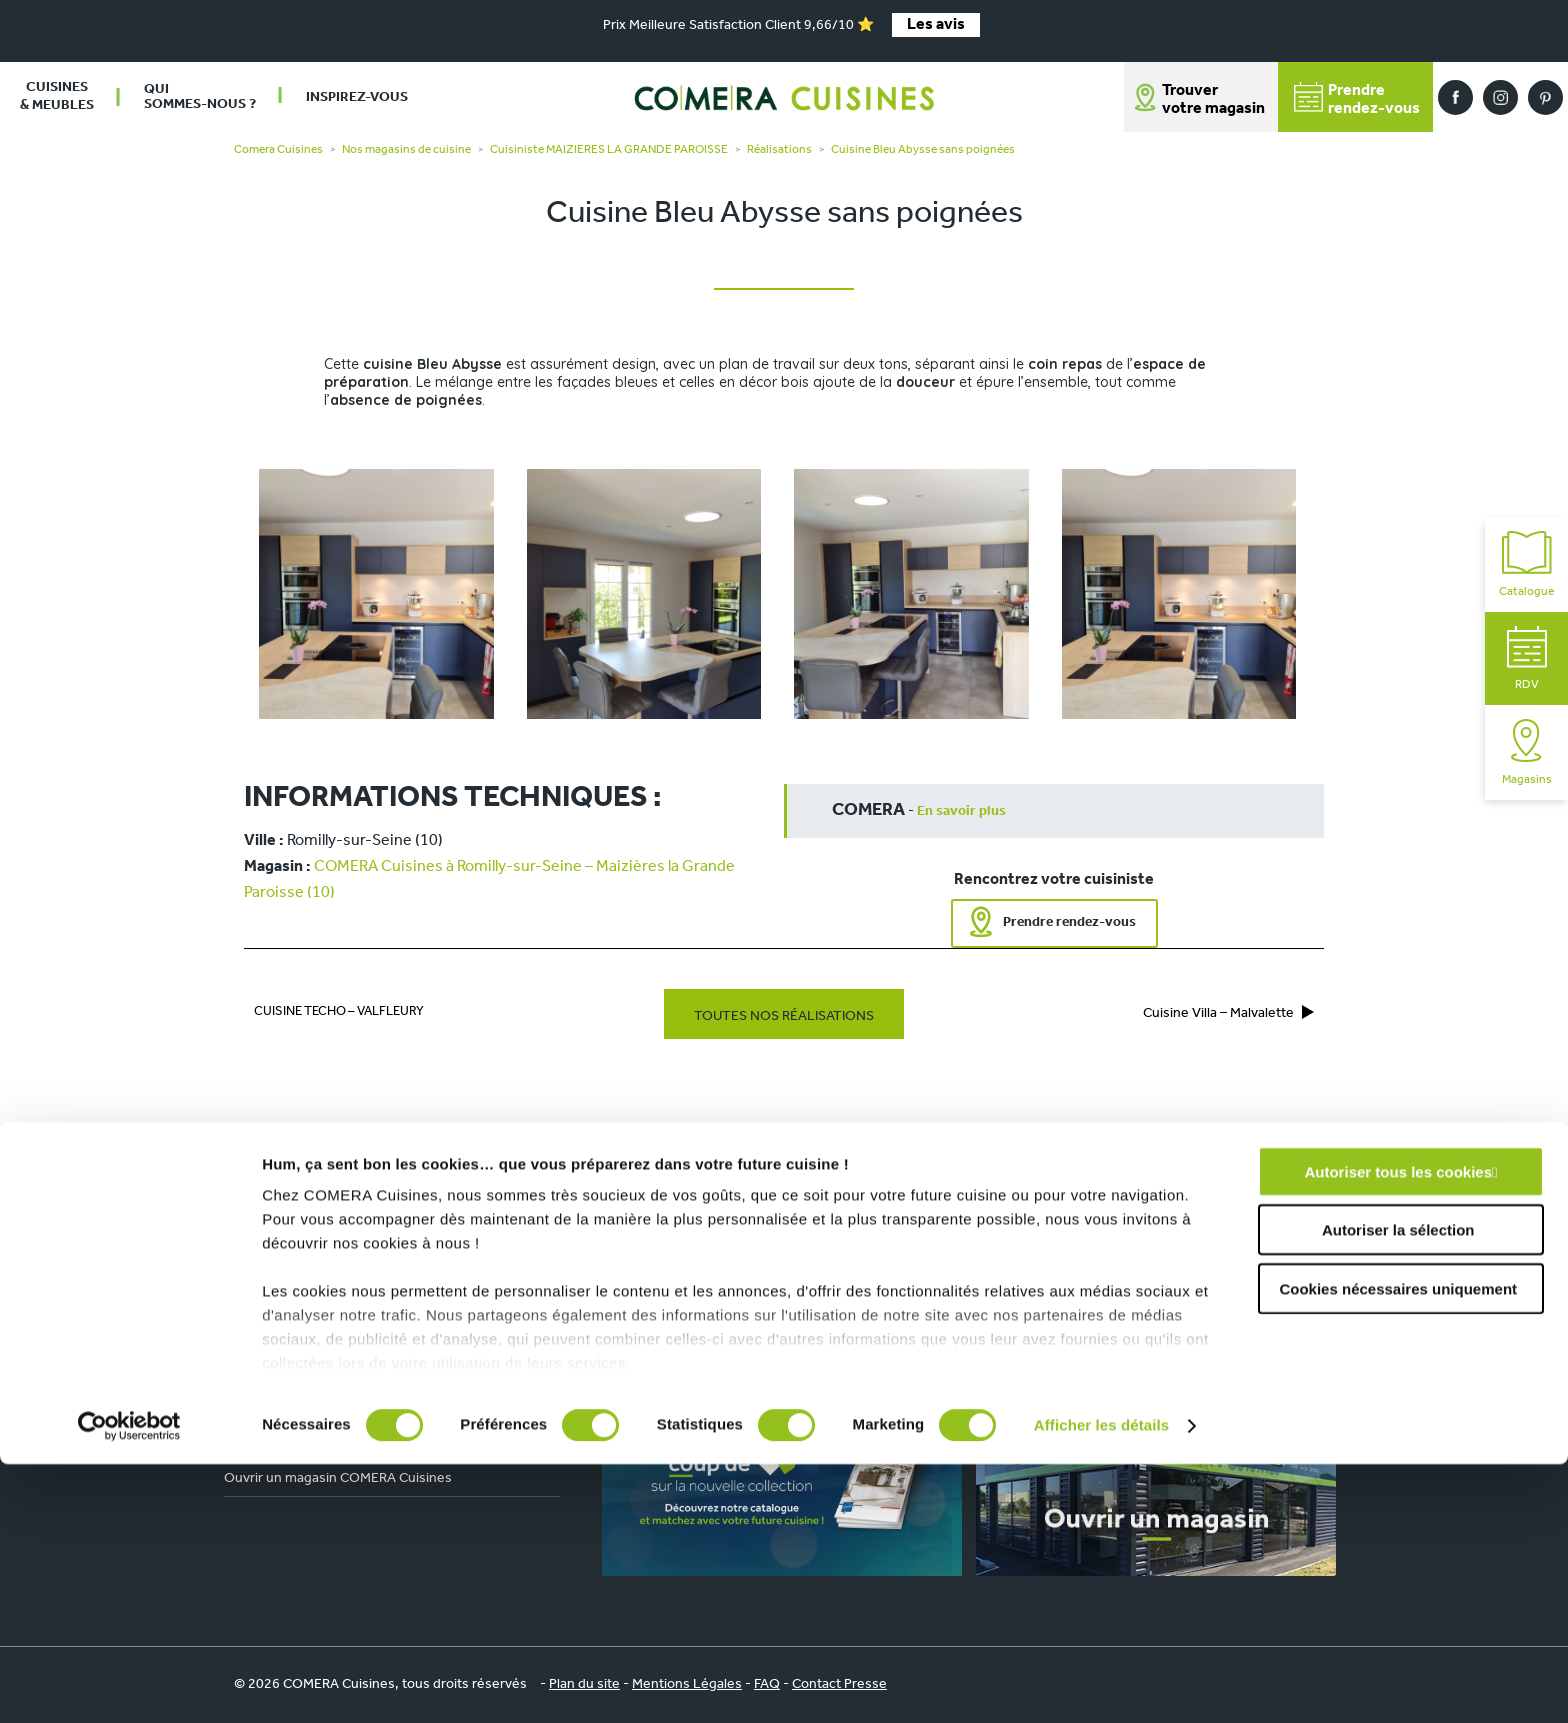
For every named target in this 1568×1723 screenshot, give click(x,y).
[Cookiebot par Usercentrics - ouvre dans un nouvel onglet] (129, 1684)
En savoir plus (961, 811)
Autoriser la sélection (1398, 1488)
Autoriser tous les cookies (1398, 1430)
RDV (1527, 658)
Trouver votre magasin (1213, 100)
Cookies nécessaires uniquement (1398, 1547)
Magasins (1527, 752)
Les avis (936, 25)
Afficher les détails (1101, 1683)
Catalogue (1526, 564)
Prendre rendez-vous (1069, 922)
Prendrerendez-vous (1357, 99)
